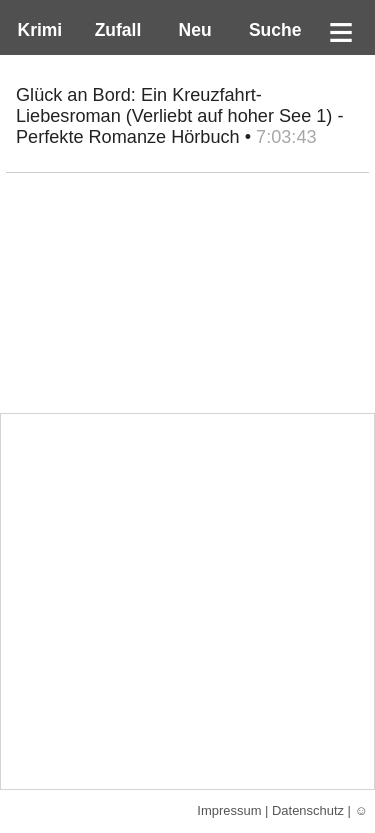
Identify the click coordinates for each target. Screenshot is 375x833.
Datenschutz (308, 810)
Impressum (229, 810)
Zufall (115, 30)
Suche (270, 30)
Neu (193, 30)
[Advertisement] (187, 601)
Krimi (35, 30)
